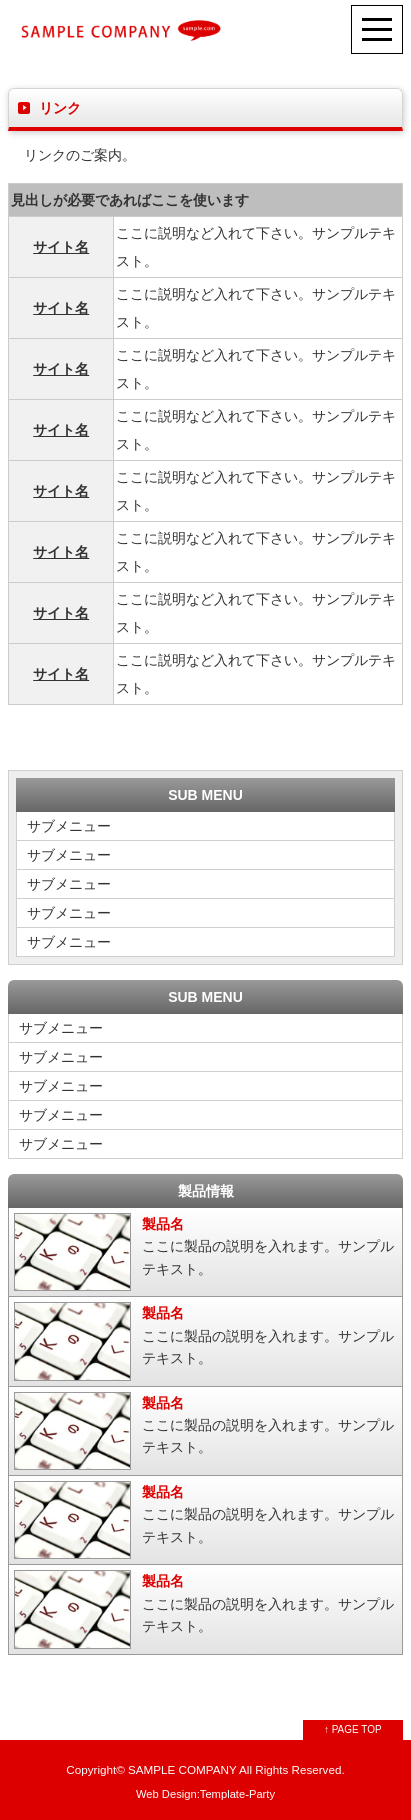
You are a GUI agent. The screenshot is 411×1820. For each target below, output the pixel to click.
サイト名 (61, 247)
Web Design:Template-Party (205, 1794)
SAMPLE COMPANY (182, 1769)
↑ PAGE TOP (353, 1729)
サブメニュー (69, 826)
